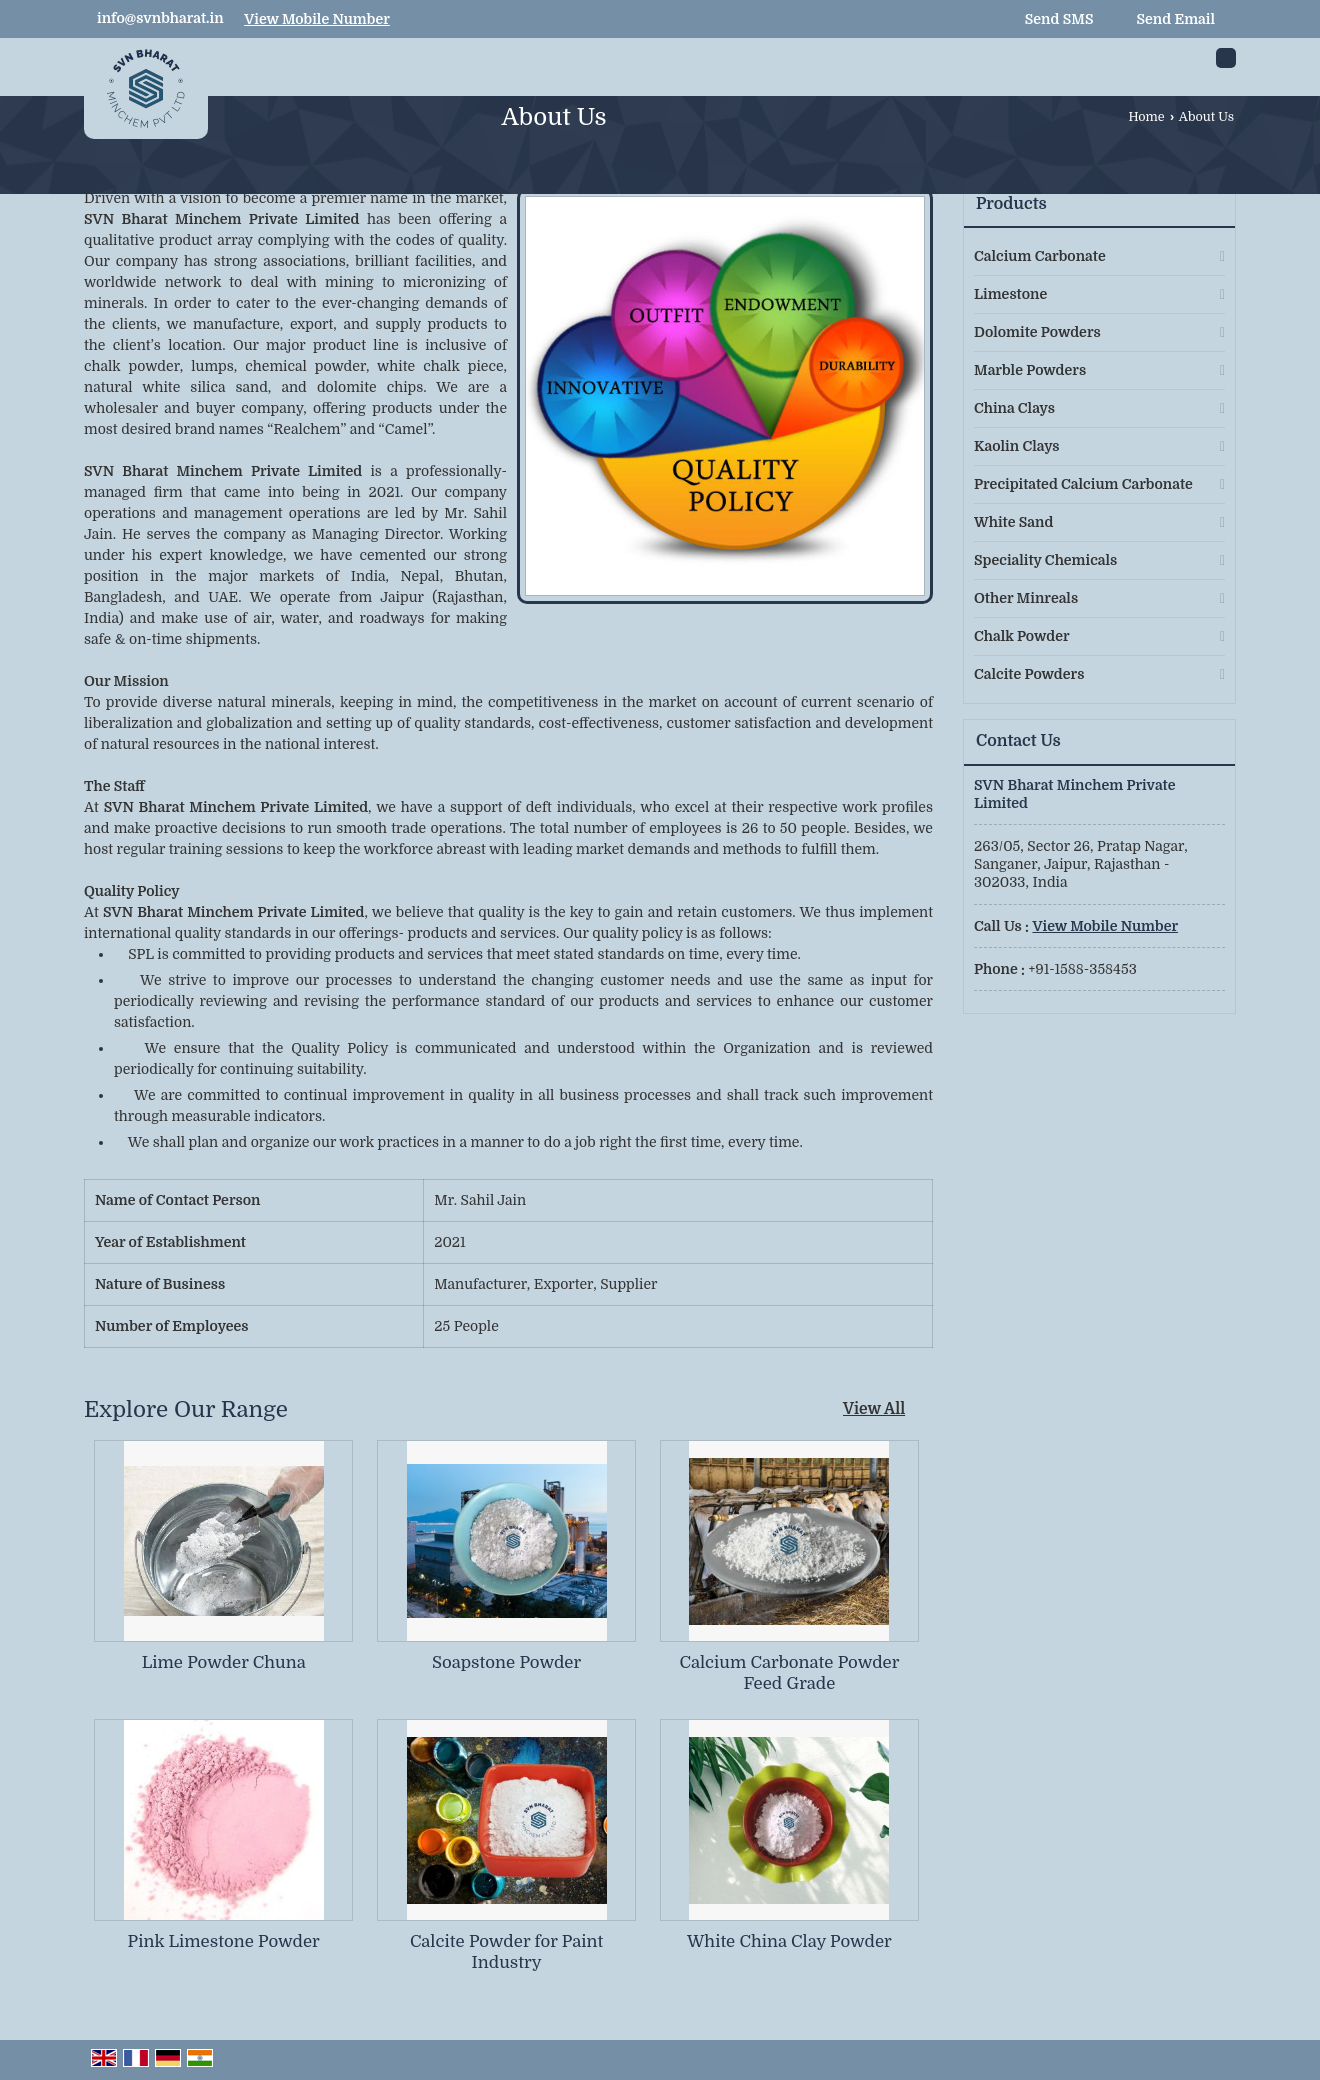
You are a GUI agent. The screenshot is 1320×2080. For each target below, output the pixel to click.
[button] (317, 19)
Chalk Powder (1022, 636)
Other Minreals (1026, 598)
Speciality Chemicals (1045, 560)
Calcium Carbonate (1040, 256)
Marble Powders (1030, 370)
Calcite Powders (1029, 674)
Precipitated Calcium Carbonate (1083, 484)
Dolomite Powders (1037, 332)
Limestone (1010, 294)
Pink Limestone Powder (224, 1941)
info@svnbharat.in (160, 18)
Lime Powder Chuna (224, 1662)
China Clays (1014, 408)
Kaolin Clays (1017, 446)
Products (1011, 204)
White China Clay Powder (789, 1941)
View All (874, 1409)
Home (1146, 117)
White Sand (1013, 522)
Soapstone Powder (506, 1662)
